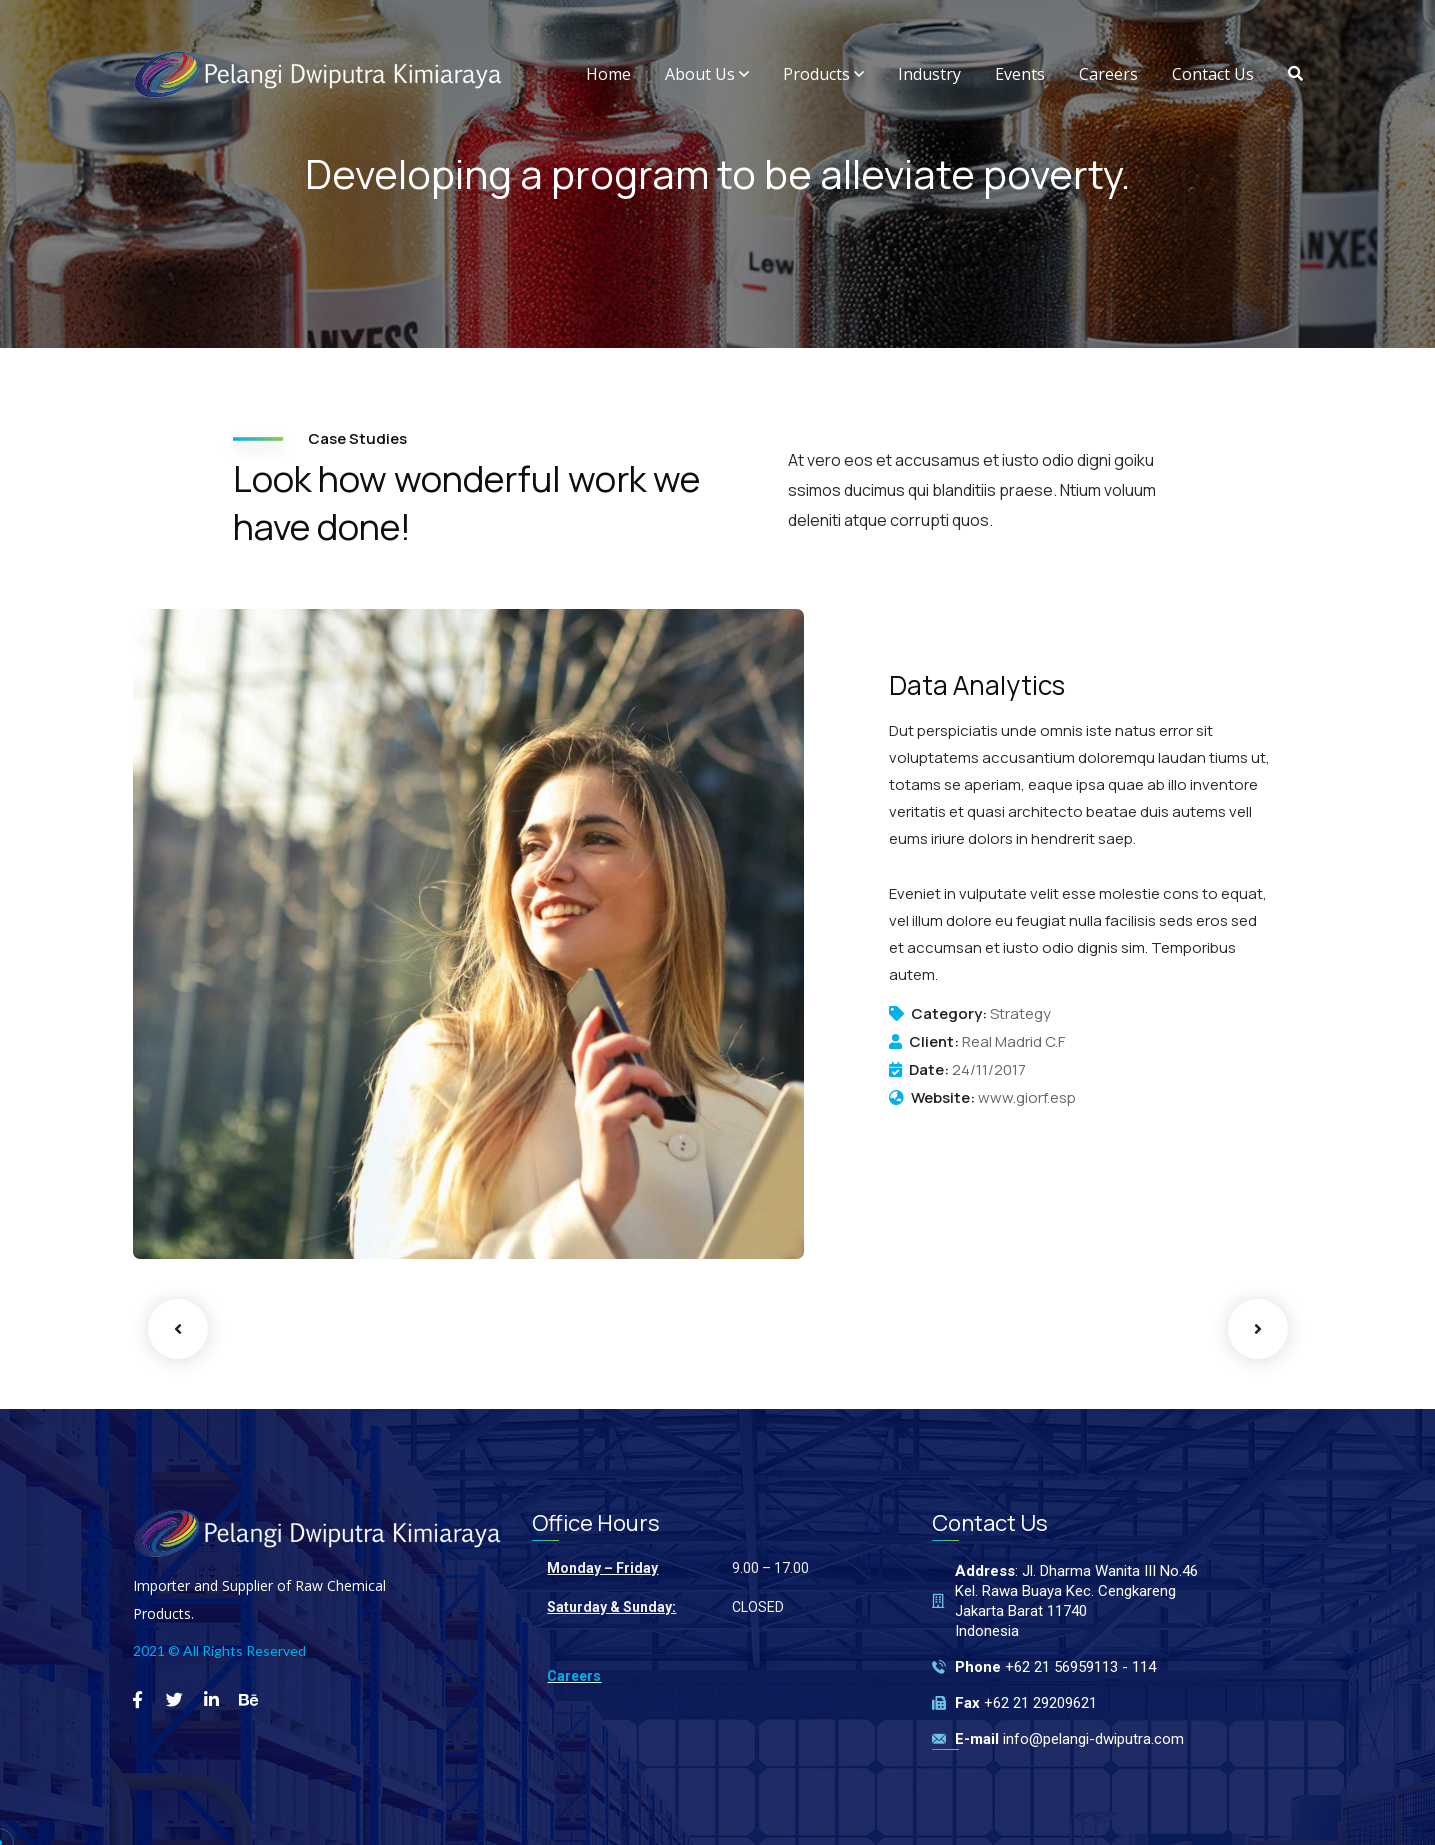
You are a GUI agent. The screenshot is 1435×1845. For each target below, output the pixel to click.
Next (1258, 1329)
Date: (929, 1070)
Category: (949, 1014)
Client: (934, 1042)
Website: (943, 1098)
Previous (178, 1329)
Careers (574, 1676)
